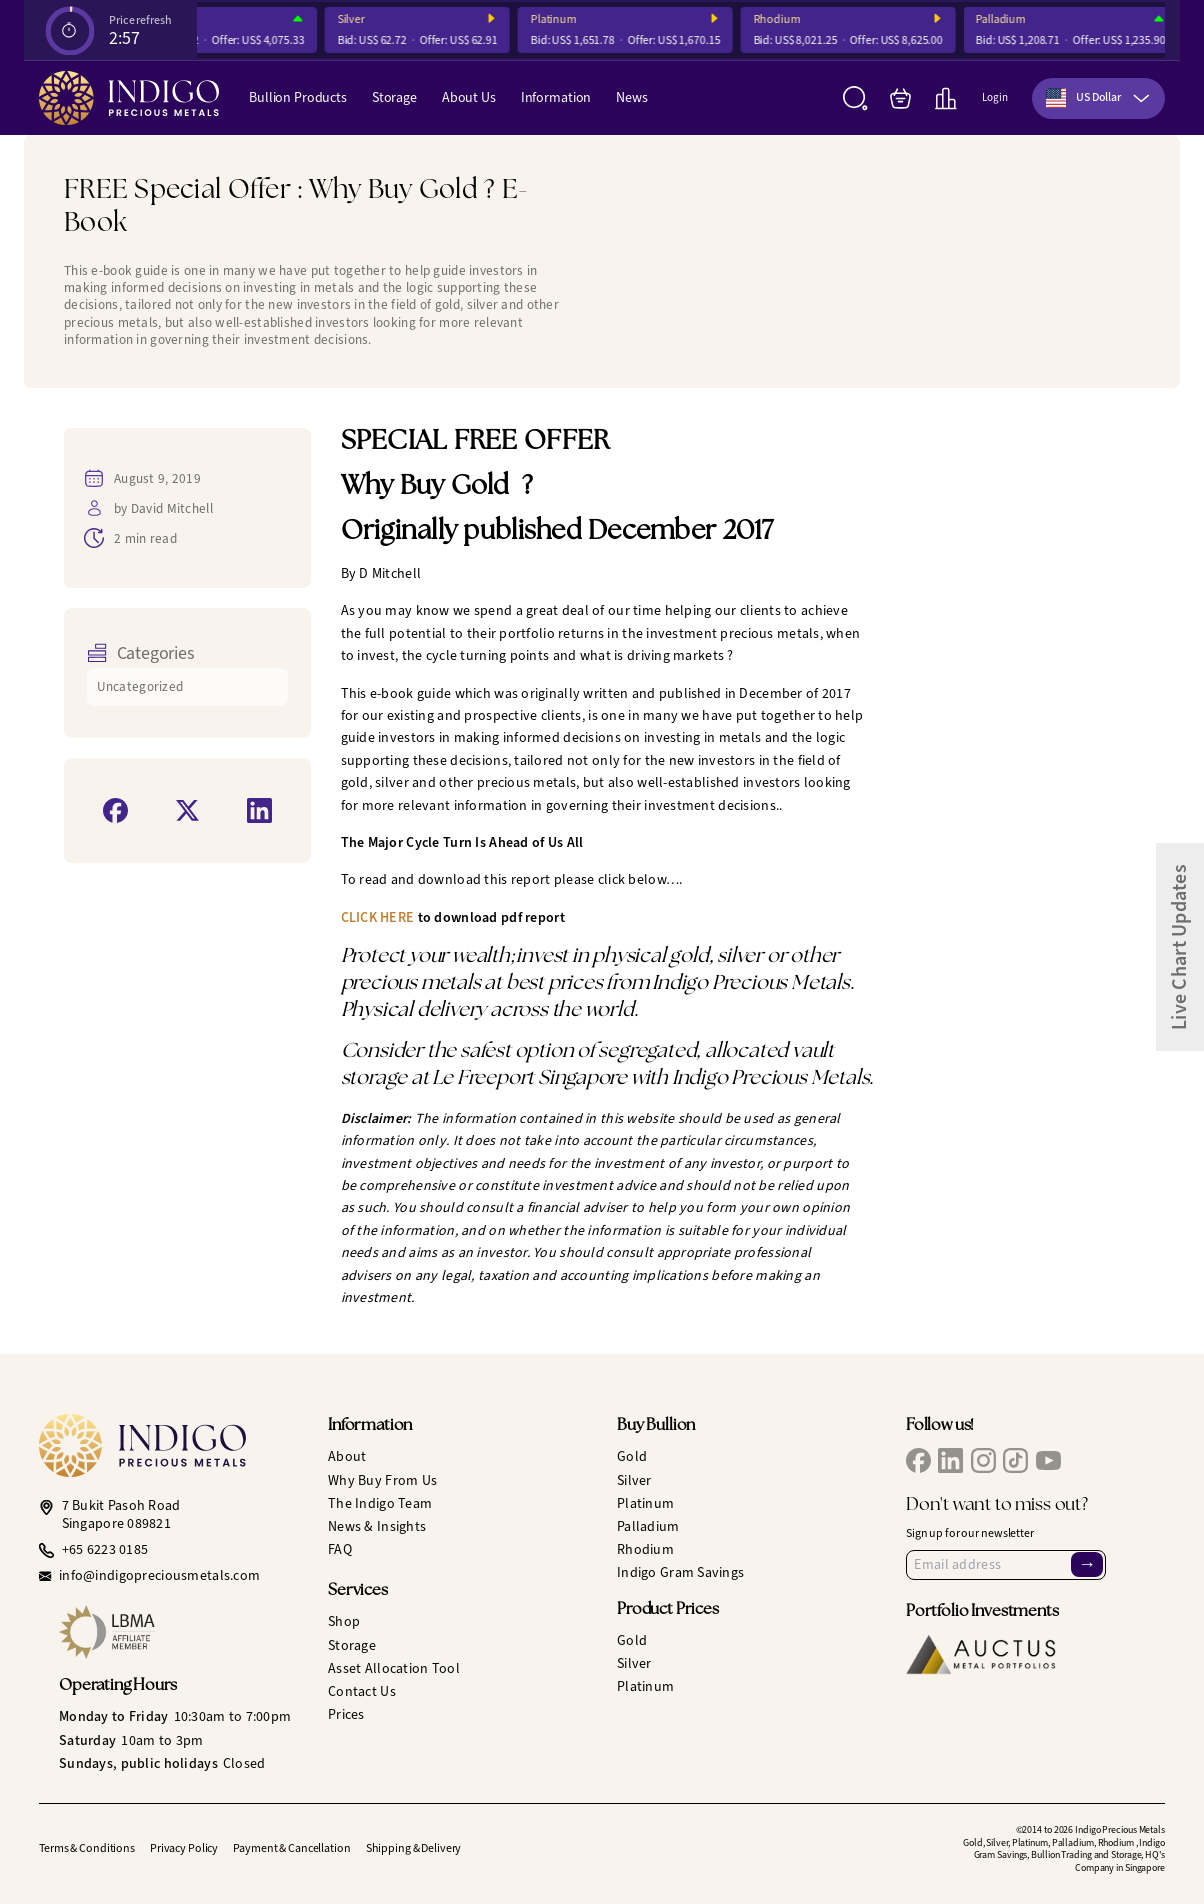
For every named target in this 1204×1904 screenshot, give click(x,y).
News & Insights (377, 1526)
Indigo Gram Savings (680, 1572)
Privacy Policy (184, 1848)
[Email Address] (1006, 1565)
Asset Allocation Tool (394, 1668)
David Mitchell (172, 508)
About (347, 1456)
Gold (632, 1456)
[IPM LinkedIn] (950, 1460)
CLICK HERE (378, 917)
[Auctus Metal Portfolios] (981, 1654)
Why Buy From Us (382, 1480)
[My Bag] (900, 98)
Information (556, 97)
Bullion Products (298, 97)
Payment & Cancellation (291, 1848)
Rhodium (838, 19)
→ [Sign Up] (1087, 1564)
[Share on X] (187, 810)
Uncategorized (140, 686)
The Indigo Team (380, 1503)
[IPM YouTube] (1048, 1460)
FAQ (340, 1549)
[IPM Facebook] (918, 1460)
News (631, 97)
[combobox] (1098, 98)
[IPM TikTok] (1015, 1460)
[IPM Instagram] (983, 1460)
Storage (394, 97)
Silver (412, 19)
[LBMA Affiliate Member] (178, 1632)
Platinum (615, 19)
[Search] (855, 98)
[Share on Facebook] (115, 810)
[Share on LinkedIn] (259, 810)
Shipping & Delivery (414, 1848)
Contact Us (362, 1691)
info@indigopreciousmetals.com (159, 1576)
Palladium (1062, 19)
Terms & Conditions (87, 1848)
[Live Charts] (945, 98)
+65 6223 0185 (105, 1550)
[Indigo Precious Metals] (129, 98)
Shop (344, 1621)
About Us (469, 97)
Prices (346, 1714)
